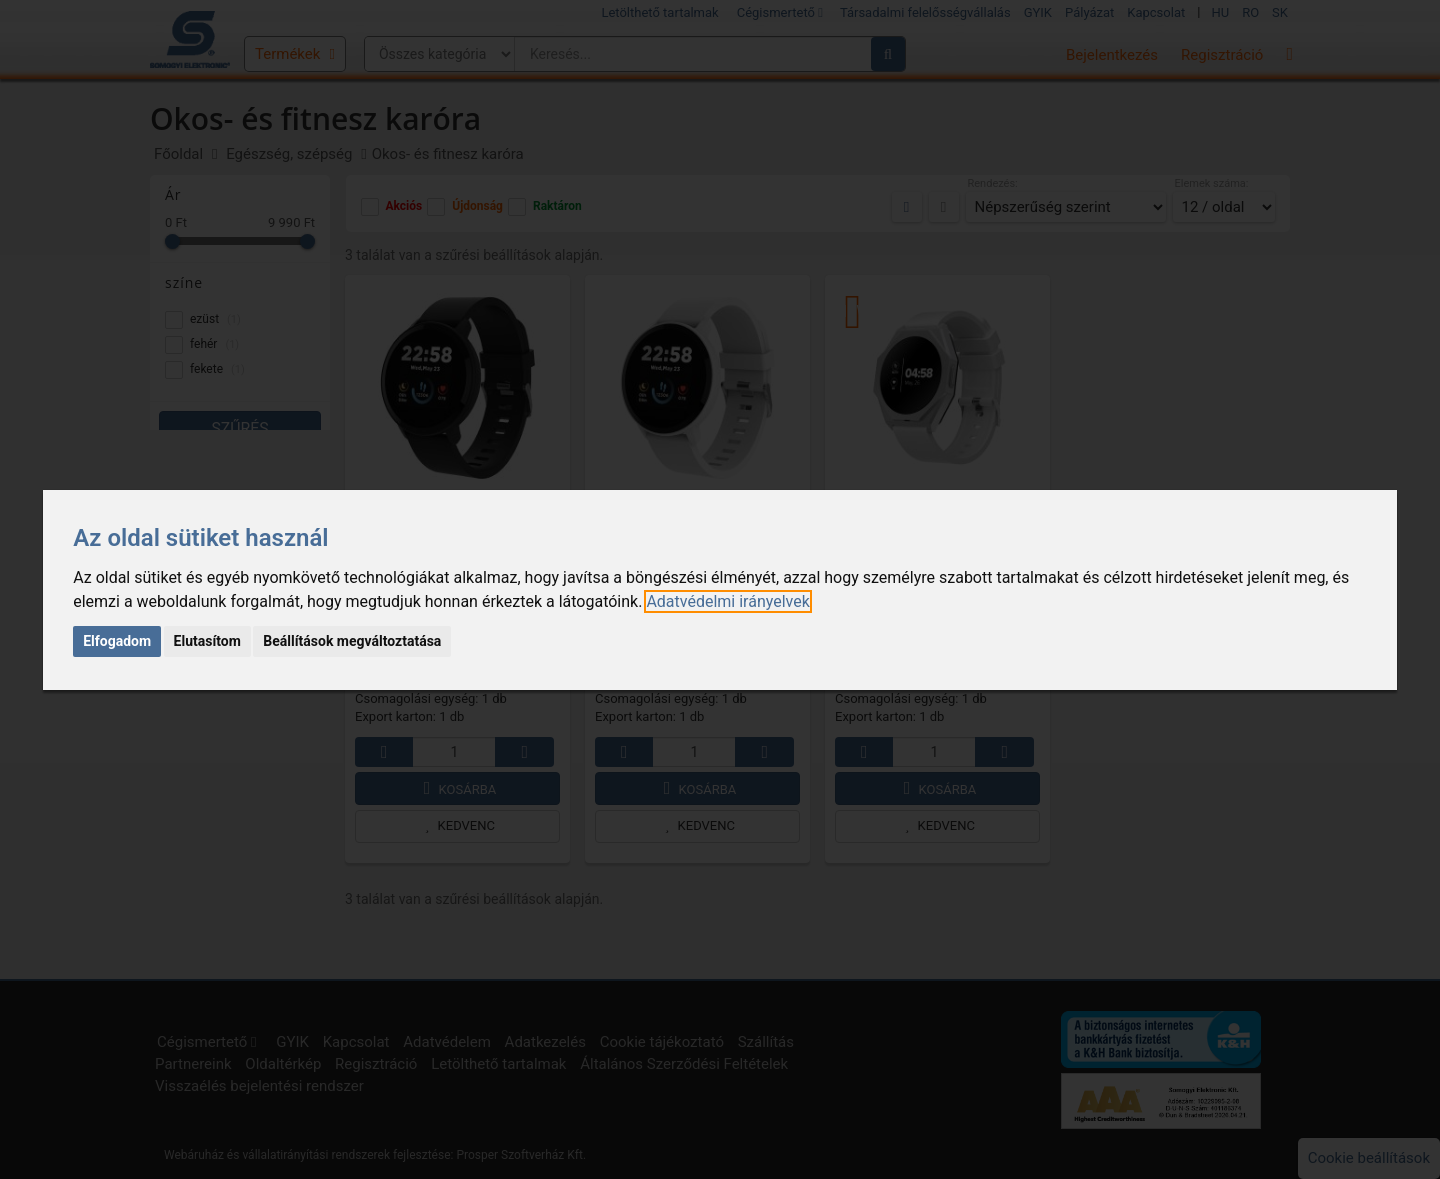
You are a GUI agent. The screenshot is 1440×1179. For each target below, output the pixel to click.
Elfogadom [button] (117, 641)
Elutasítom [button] (207, 641)
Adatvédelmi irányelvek (727, 601)
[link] (727, 601)
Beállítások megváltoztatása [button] (352, 641)
